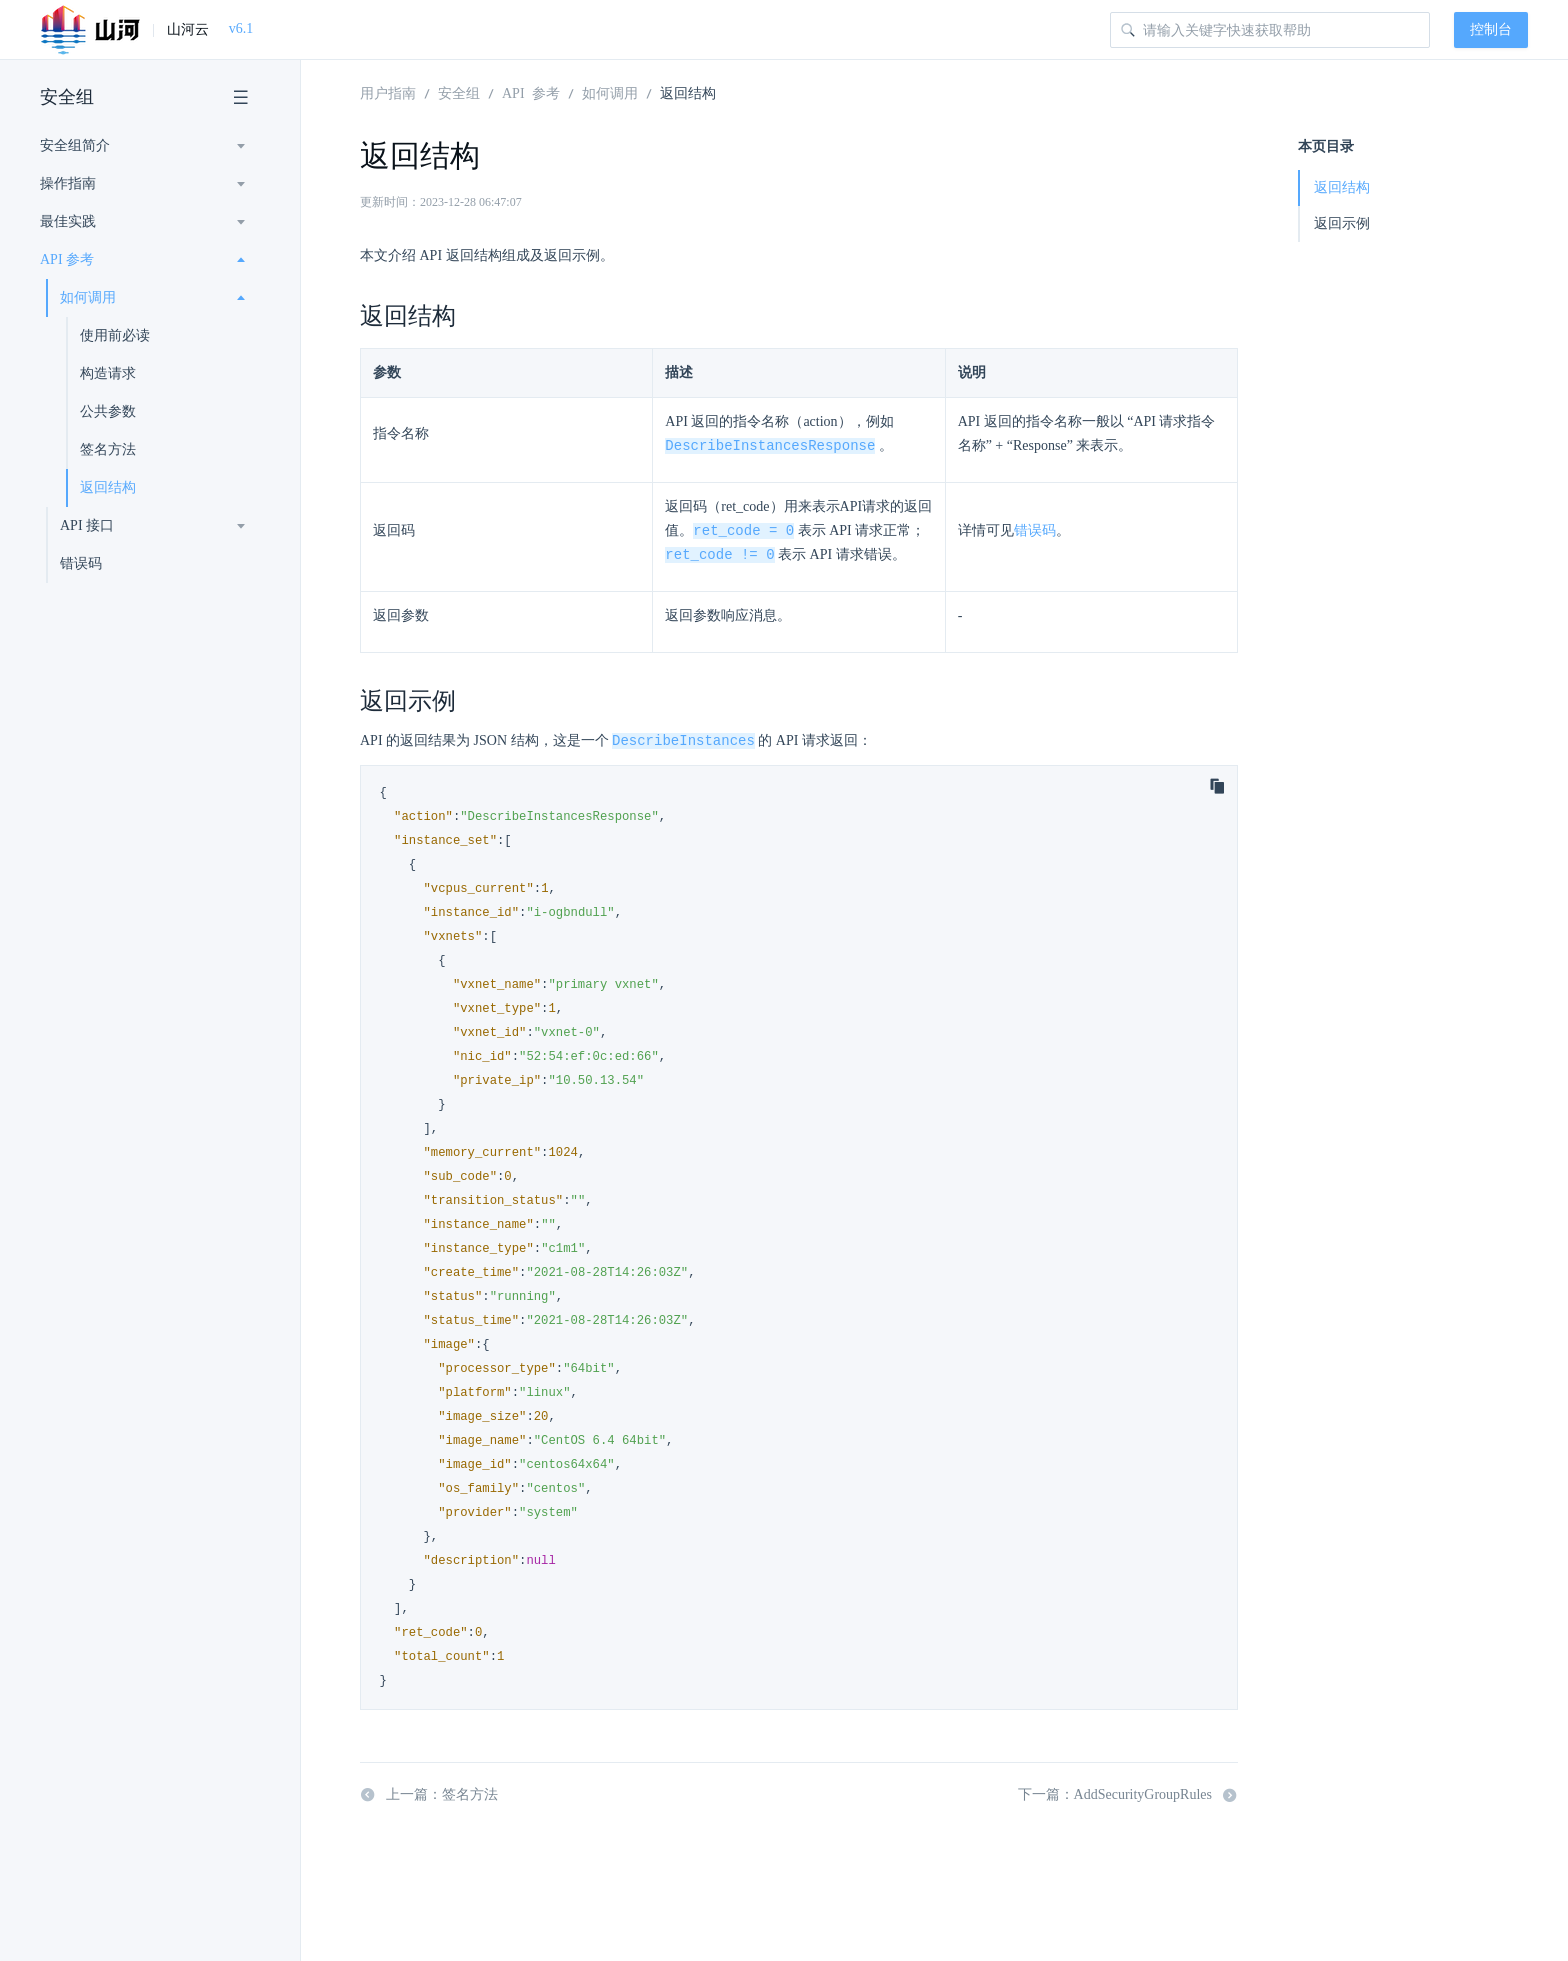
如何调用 (88, 297)
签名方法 (108, 449)
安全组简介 (75, 145)
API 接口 (87, 525)
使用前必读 (115, 335)
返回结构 (108, 487)
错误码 (81, 563)
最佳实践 (68, 221)
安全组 (67, 97)
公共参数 (108, 411)
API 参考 (67, 259)
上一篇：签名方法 (429, 1799)
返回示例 (1342, 223)
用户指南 (388, 92)
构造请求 (108, 373)
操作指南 (68, 183)
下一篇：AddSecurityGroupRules (1128, 1799)
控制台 (1491, 29)
